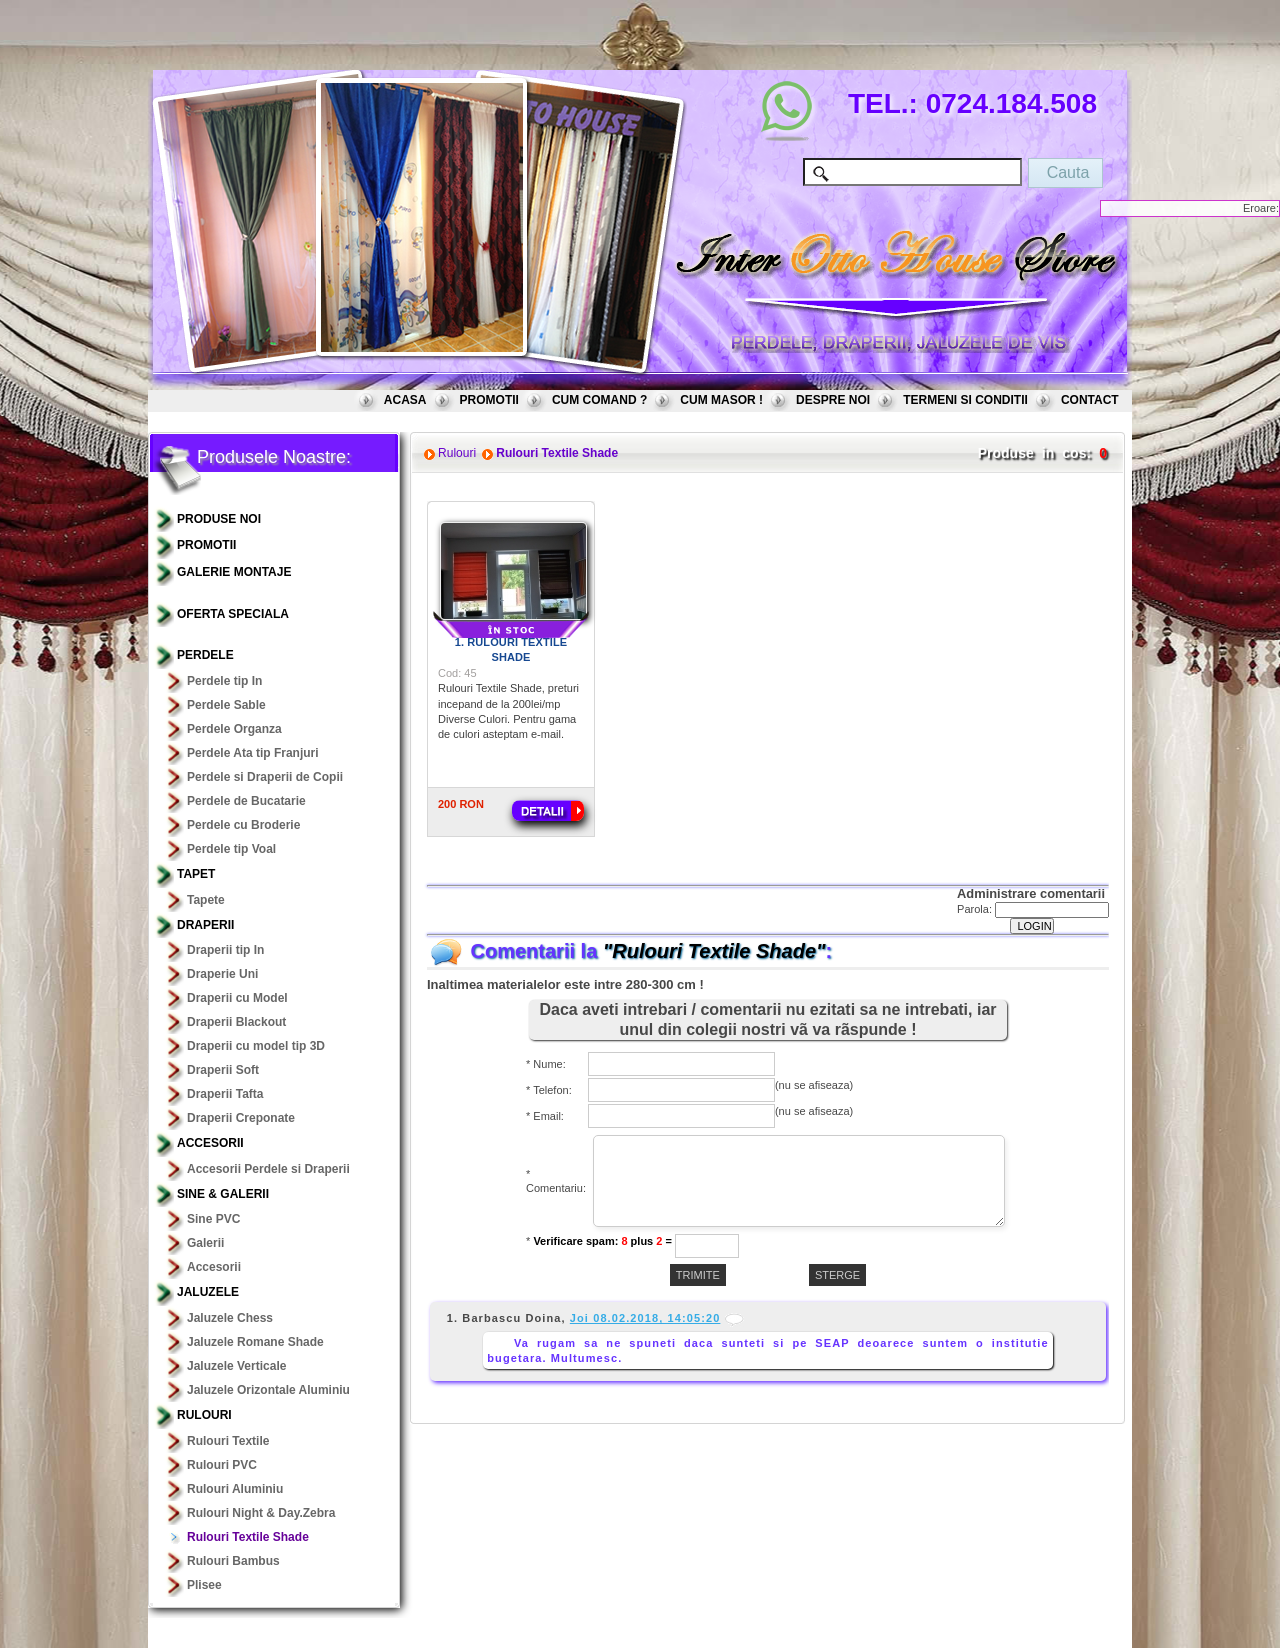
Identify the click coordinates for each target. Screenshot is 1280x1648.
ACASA (405, 400)
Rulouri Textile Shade (248, 1537)
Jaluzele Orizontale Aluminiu (268, 1390)
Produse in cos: (1034, 453)
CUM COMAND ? (599, 400)
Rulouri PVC (222, 1465)
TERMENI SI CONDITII (965, 400)
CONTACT (1090, 400)
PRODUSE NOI (219, 519)
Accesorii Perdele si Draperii (268, 1169)
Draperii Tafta (225, 1094)
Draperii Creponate (241, 1118)
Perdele (205, 655)
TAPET (196, 874)
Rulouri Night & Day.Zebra (261, 1513)
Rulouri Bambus (233, 1561)
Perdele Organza (234, 729)
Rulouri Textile (228, 1441)
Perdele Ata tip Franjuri (253, 753)
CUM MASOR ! (721, 400)
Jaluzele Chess (230, 1318)
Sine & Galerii (223, 1194)
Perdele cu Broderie (243, 825)
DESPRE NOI (833, 400)
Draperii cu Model (237, 998)
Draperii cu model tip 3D (256, 1046)
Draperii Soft (223, 1070)
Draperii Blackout (236, 1022)
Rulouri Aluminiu (235, 1489)
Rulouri (204, 1415)
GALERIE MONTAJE (234, 572)
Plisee (204, 1585)
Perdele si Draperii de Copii (265, 777)
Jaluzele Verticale (236, 1366)
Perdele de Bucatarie (246, 801)
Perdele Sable (226, 705)
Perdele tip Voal (231, 849)
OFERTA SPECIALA (233, 614)
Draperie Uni (222, 974)
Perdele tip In (224, 681)
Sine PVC (213, 1219)
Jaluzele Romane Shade (255, 1342)
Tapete (206, 900)
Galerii (205, 1243)
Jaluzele (208, 1292)
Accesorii (210, 1143)
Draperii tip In (225, 950)
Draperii (205, 925)
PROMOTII (489, 400)
